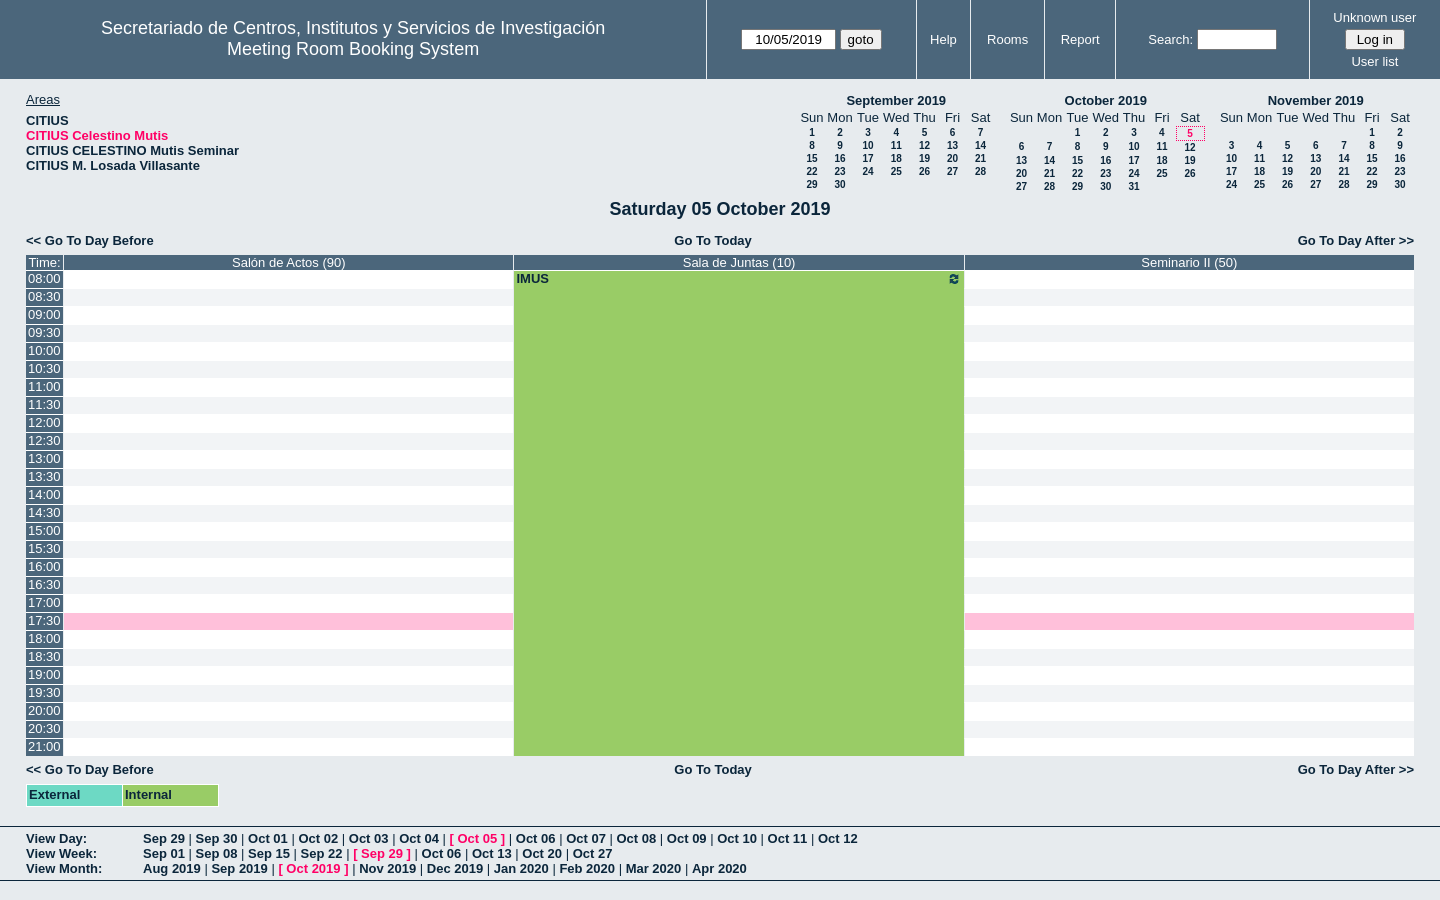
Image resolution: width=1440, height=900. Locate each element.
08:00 (44, 278)
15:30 (44, 548)
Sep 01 (164, 853)
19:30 (44, 692)
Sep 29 (164, 838)
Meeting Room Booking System (353, 49)
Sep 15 (269, 853)
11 (896, 145)
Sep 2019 (239, 868)
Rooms (1007, 39)
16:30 (44, 584)
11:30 (44, 404)
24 (867, 171)
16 (839, 158)
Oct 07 (586, 838)
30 (839, 184)
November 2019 (1316, 100)
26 (924, 171)
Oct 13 (492, 853)
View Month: (64, 868)
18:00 (44, 638)
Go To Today (713, 240)
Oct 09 (687, 838)
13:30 (44, 476)
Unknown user (1374, 17)
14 (980, 145)
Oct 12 (838, 838)
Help (943, 39)
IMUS (738, 279)
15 (811, 158)
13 (952, 145)
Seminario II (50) (1189, 262)
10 (867, 145)
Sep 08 (217, 853)
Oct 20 (542, 853)
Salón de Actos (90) (288, 262)
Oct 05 (477, 838)
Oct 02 (318, 838)
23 (839, 171)
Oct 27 (593, 853)
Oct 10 (737, 838)
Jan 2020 (521, 868)
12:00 (44, 422)
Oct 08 (636, 838)
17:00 (44, 602)
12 (924, 145)
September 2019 (896, 100)
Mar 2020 (654, 868)
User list (1374, 61)
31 (1133, 186)
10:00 (44, 350)
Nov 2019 (387, 868)
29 (811, 184)
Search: (1170, 39)
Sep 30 (217, 838)
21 (980, 158)
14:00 (44, 494)
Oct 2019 (313, 868)
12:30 (44, 440)
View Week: (61, 853)
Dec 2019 (455, 868)
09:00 (44, 314)
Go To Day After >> (1356, 240)
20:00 (44, 710)
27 (952, 171)
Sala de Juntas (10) (739, 262)
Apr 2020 (719, 868)
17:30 (44, 620)
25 (896, 171)
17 (867, 158)
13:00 (44, 458)
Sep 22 (322, 853)
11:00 (44, 386)
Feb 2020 (587, 868)
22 (811, 171)
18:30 (44, 656)
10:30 (44, 368)
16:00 (44, 566)
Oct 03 (369, 838)
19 (924, 158)
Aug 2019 (172, 868)
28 (980, 171)
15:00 (44, 530)
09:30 (44, 332)
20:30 (44, 728)
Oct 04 (419, 838)
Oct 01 (268, 838)
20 (952, 158)
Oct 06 (536, 838)
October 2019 (1106, 100)
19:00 (44, 674)
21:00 (44, 746)
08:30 (44, 296)
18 (896, 158)
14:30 (44, 512)
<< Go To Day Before (90, 240)
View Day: (56, 838)
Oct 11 (788, 838)
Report (1080, 39)
